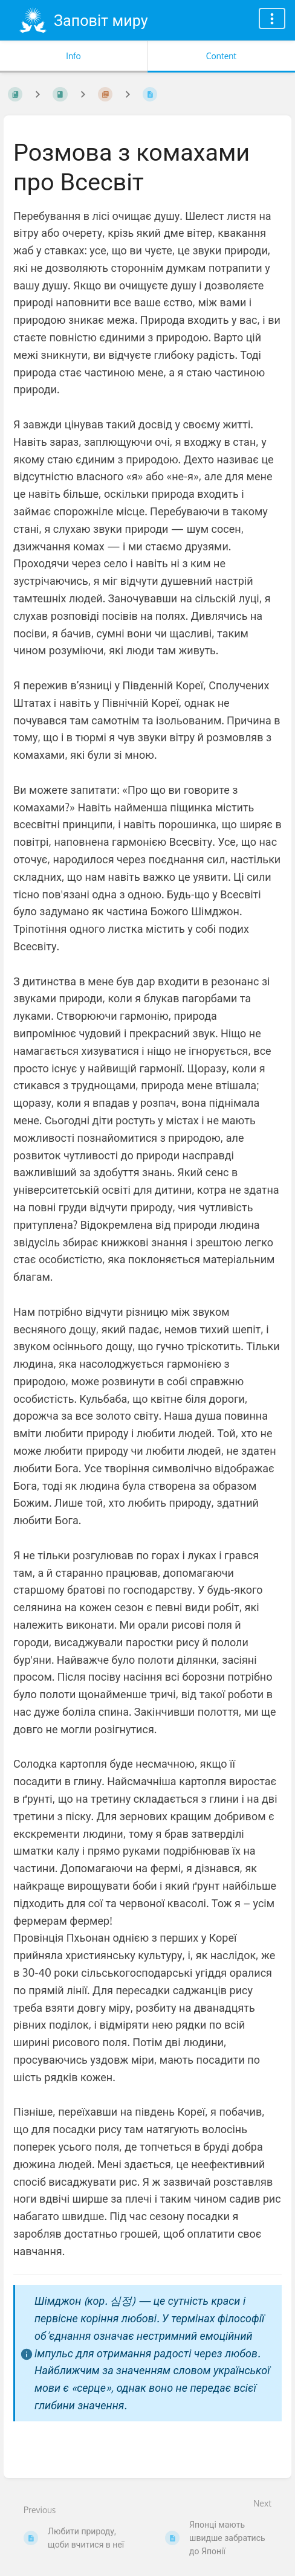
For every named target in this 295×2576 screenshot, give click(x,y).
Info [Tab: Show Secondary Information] (73, 56)
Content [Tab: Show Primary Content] (221, 56)
